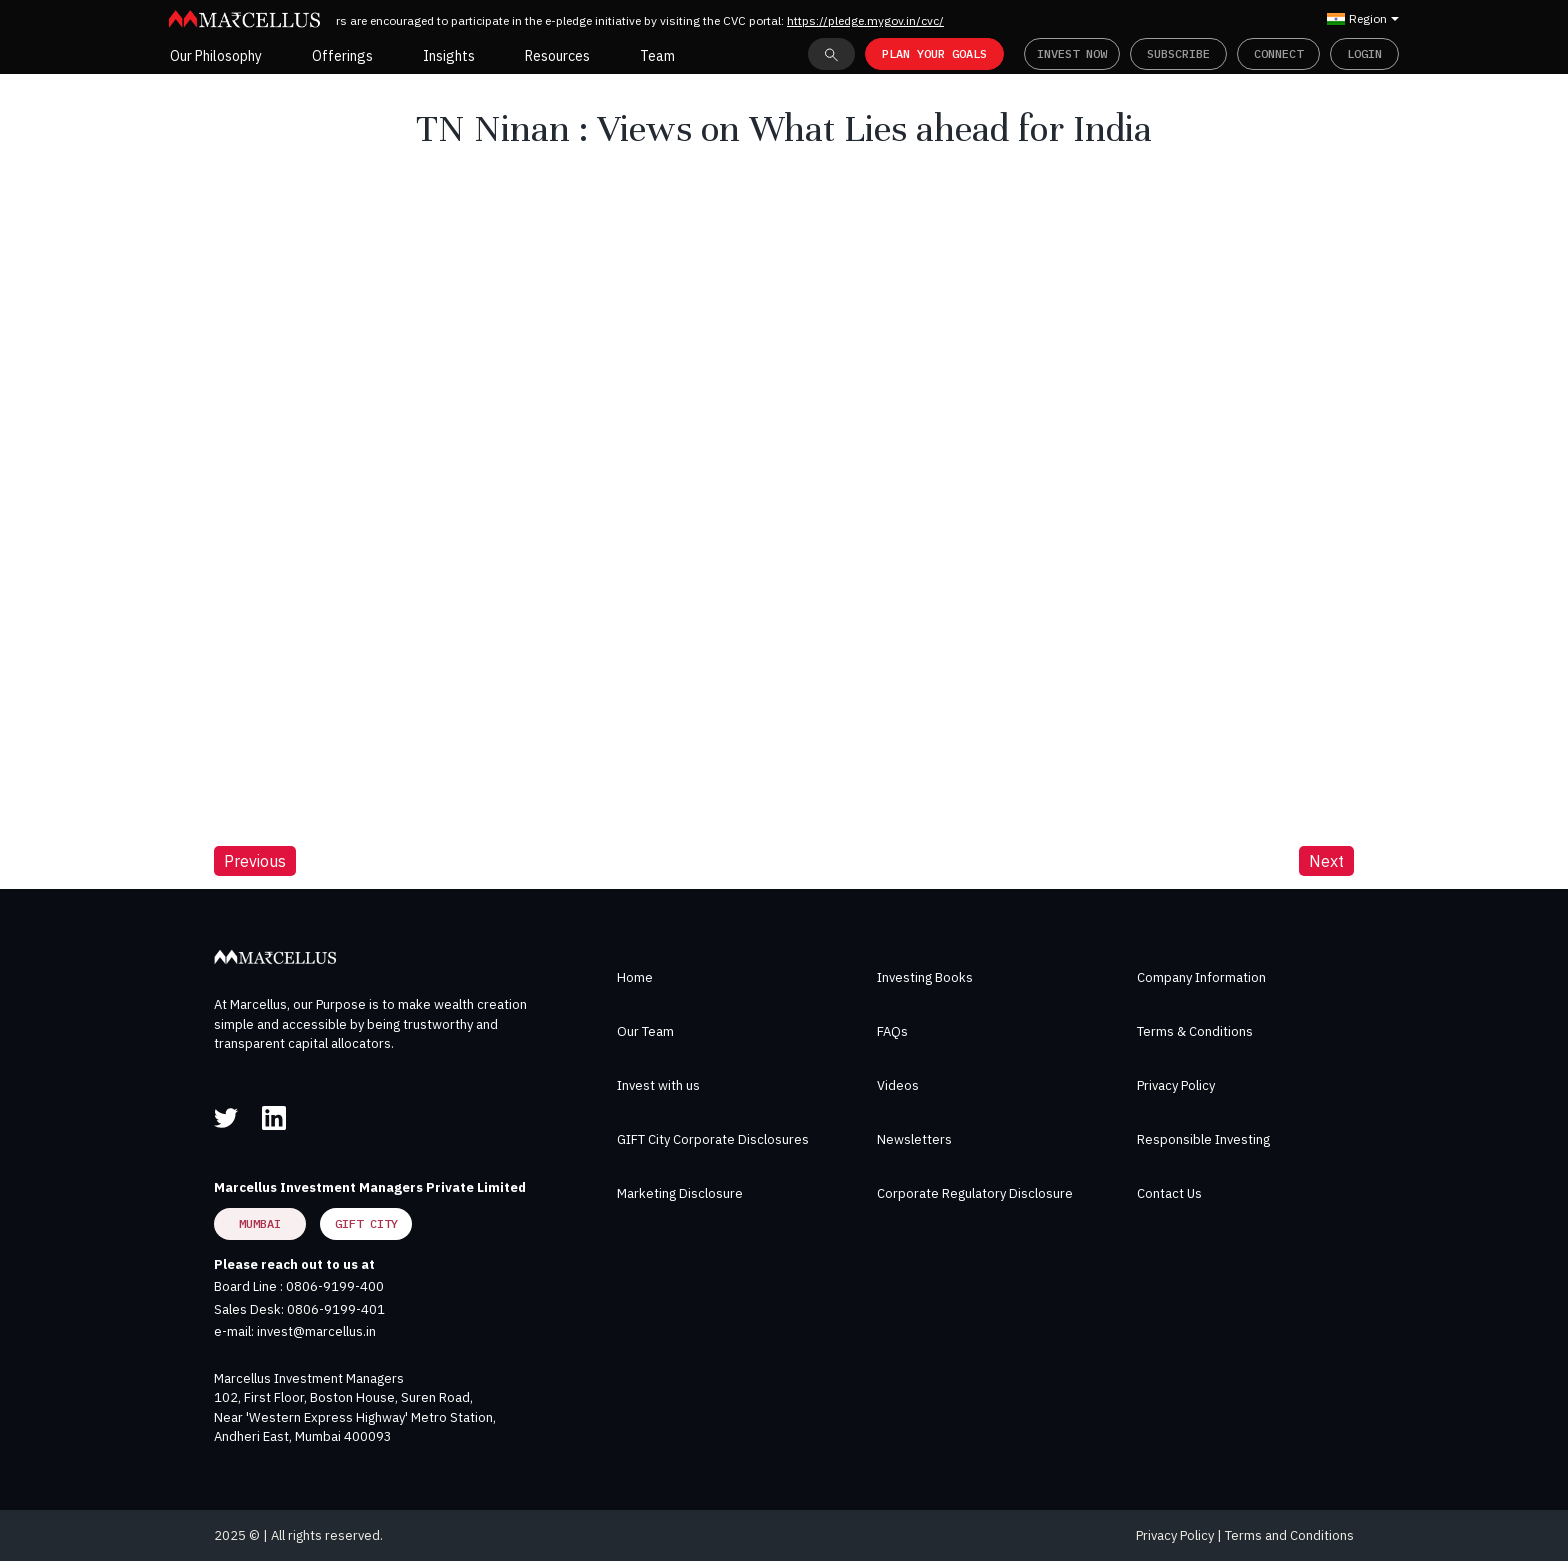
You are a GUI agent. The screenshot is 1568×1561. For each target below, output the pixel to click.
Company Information (1201, 977)
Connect (1278, 53)
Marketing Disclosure (680, 1193)
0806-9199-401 (336, 1309)
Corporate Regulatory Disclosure (975, 1193)
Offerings (342, 56)
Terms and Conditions (1289, 1535)
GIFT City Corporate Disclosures (713, 1139)
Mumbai (260, 1223)
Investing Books (925, 977)
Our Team (645, 1031)
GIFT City (366, 1223)
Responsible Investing (1203, 1139)
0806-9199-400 (335, 1286)
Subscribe (1178, 53)
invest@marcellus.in (316, 1331)
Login (1364, 53)
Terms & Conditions (1195, 1031)
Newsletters (914, 1139)
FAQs (892, 1031)
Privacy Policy (1176, 1085)
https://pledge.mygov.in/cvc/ (874, 20)
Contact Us (1169, 1193)
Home (635, 977)
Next (1326, 861)
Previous (255, 861)
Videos (898, 1085)
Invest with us (658, 1085)
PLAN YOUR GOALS (934, 53)
